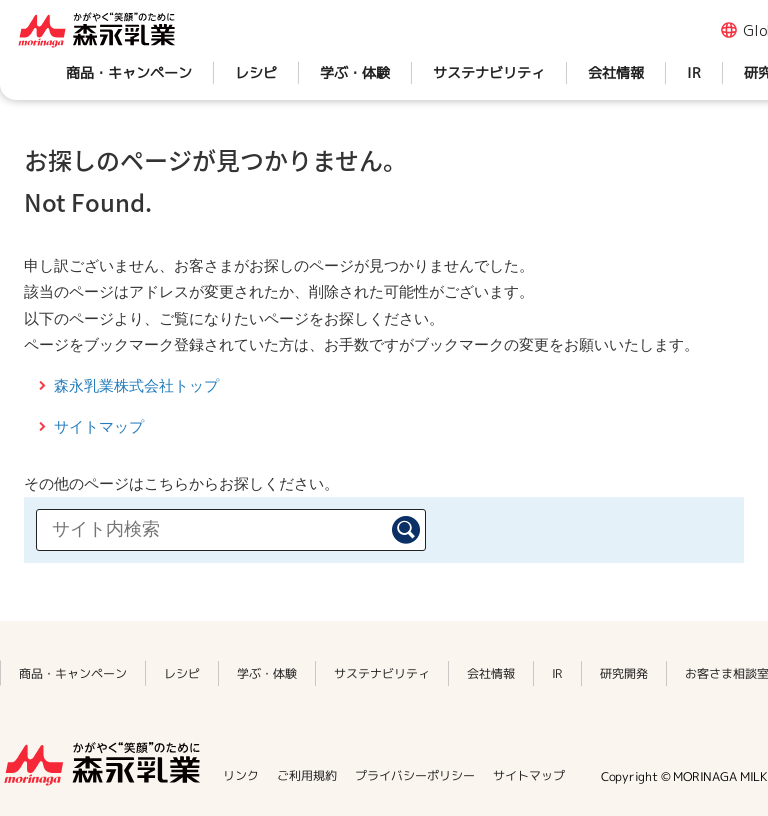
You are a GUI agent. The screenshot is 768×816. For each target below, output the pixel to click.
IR (694, 72)
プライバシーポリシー (415, 775)
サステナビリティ (489, 72)
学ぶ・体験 (355, 72)
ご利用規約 (307, 775)
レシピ (256, 72)
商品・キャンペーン (129, 72)
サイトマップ (99, 426)
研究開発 (624, 673)
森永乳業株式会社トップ (136, 385)
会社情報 (616, 72)
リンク (241, 775)
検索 (406, 530)
